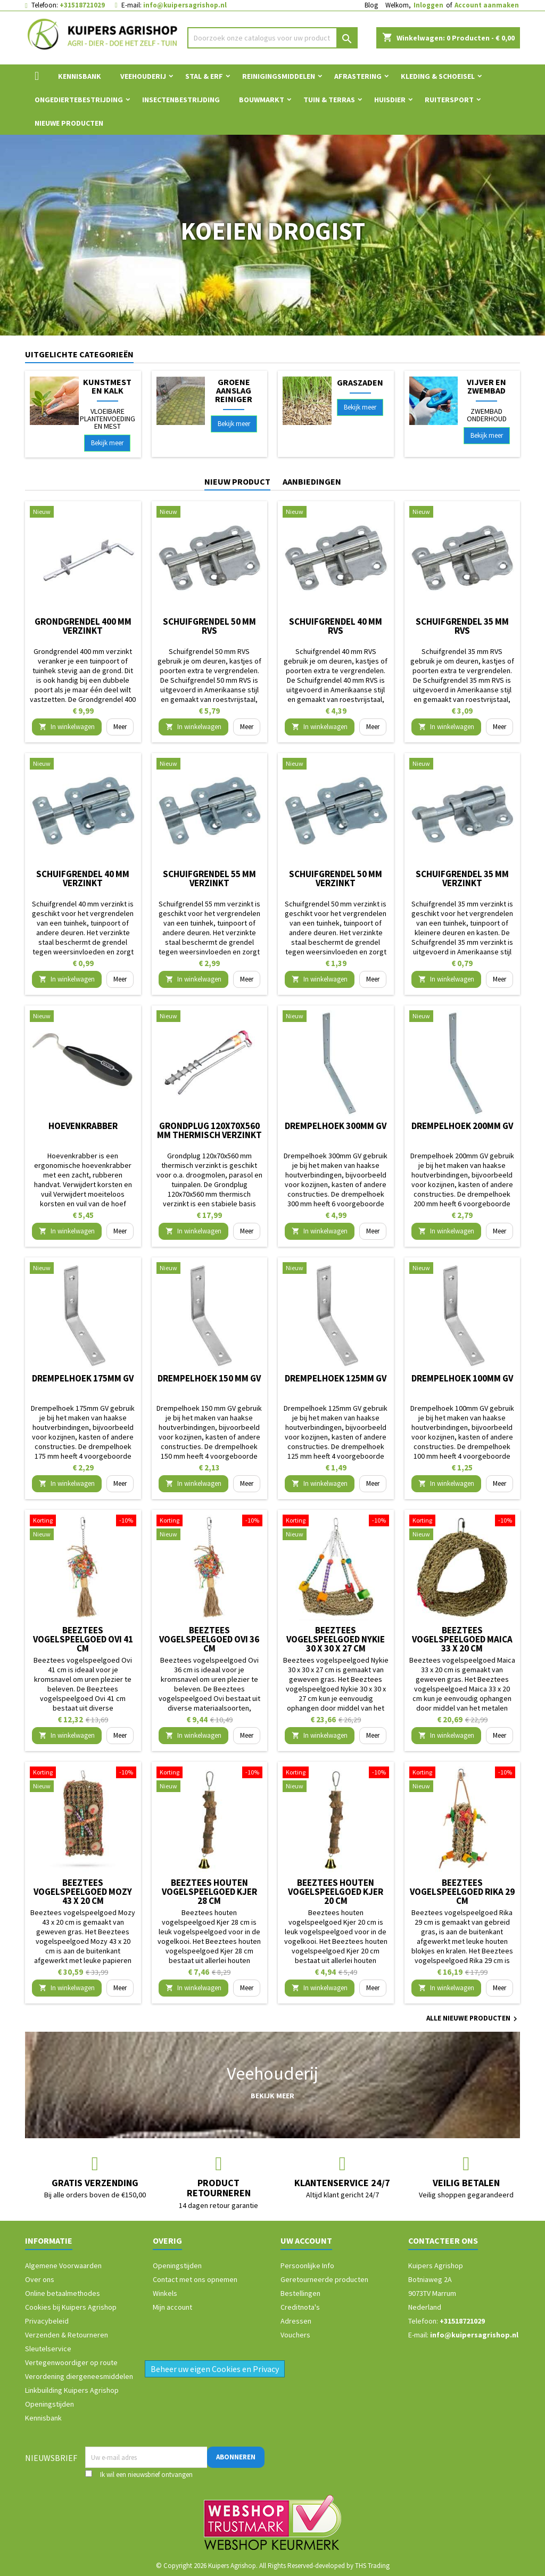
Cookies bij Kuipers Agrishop (71, 2307)
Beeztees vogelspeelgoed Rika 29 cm (462, 1892)
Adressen (295, 2321)
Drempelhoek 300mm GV (335, 1126)
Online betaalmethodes (62, 2293)
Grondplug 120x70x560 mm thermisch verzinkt (209, 1130)
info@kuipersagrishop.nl (185, 5)
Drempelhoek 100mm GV (462, 1378)
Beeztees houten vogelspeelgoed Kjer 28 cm (209, 1892)
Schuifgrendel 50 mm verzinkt (335, 878)
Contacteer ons (443, 2240)
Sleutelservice (48, 2348)
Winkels (165, 2293)
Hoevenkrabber (83, 1126)
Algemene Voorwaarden (63, 2265)
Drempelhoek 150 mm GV (209, 1378)
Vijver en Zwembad (486, 386)
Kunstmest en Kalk (107, 386)
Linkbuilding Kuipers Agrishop (72, 2390)
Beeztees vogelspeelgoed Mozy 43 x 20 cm (83, 1892)
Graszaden (360, 382)
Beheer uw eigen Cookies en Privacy (215, 2369)
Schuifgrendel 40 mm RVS (335, 626)
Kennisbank (79, 76)
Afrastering (358, 76)
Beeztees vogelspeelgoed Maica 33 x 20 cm (462, 1639)
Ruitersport (449, 99)
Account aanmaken (487, 5)
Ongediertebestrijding (79, 99)
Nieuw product (237, 481)
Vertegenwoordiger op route (71, 2362)
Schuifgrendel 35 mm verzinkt (462, 878)
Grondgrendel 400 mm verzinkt (83, 626)
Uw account (306, 2240)
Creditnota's (300, 2307)
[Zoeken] (272, 37)
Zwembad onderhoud (487, 414)
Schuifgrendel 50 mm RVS (209, 626)
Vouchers (295, 2335)
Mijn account (172, 2307)
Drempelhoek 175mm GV (83, 1378)
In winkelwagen (67, 726)
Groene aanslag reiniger (233, 390)
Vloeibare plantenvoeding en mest (107, 418)
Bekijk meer (107, 442)
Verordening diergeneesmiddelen (79, 2376)
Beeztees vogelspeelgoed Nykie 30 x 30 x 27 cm (335, 1639)
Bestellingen (300, 2293)
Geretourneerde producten (324, 2279)
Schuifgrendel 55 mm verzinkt (209, 878)
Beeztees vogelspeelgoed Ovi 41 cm (83, 1639)
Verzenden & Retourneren (66, 2335)
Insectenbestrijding (181, 99)
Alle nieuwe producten (473, 2019)
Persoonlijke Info (307, 2265)
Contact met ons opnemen (195, 2279)
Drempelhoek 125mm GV (335, 1378)
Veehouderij (143, 76)
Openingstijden (49, 2404)
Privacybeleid (47, 2321)
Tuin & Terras (329, 99)
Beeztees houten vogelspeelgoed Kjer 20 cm (335, 1892)
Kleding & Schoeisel (438, 76)
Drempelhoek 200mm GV (462, 1126)
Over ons (39, 2279)
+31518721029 (82, 5)
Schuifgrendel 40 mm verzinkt (82, 878)
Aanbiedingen (312, 481)
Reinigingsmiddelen (278, 76)
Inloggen (428, 5)
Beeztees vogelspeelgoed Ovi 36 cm (209, 1639)
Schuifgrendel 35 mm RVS (462, 626)
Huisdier (390, 99)
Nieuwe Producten (69, 123)
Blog (371, 5)
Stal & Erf (204, 76)
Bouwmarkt (261, 99)
